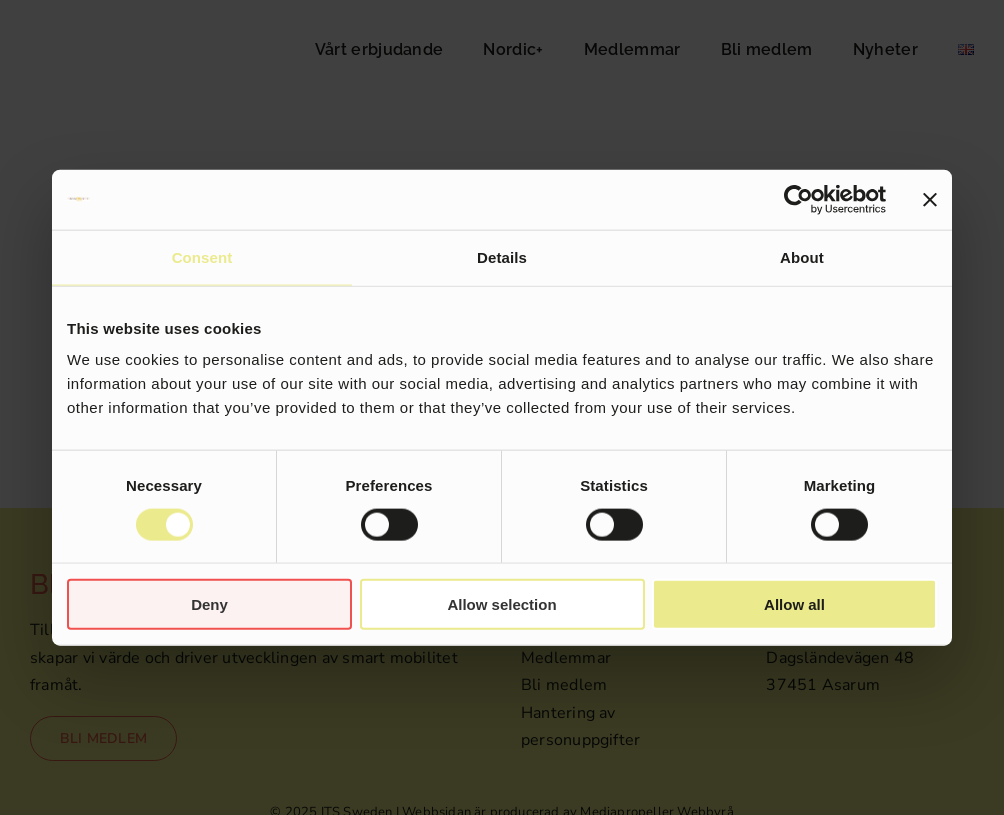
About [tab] (802, 256)
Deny (209, 604)
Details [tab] (502, 256)
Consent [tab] (202, 256)
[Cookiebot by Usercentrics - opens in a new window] (798, 199)
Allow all (794, 604)
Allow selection (501, 604)
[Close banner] (930, 199)
